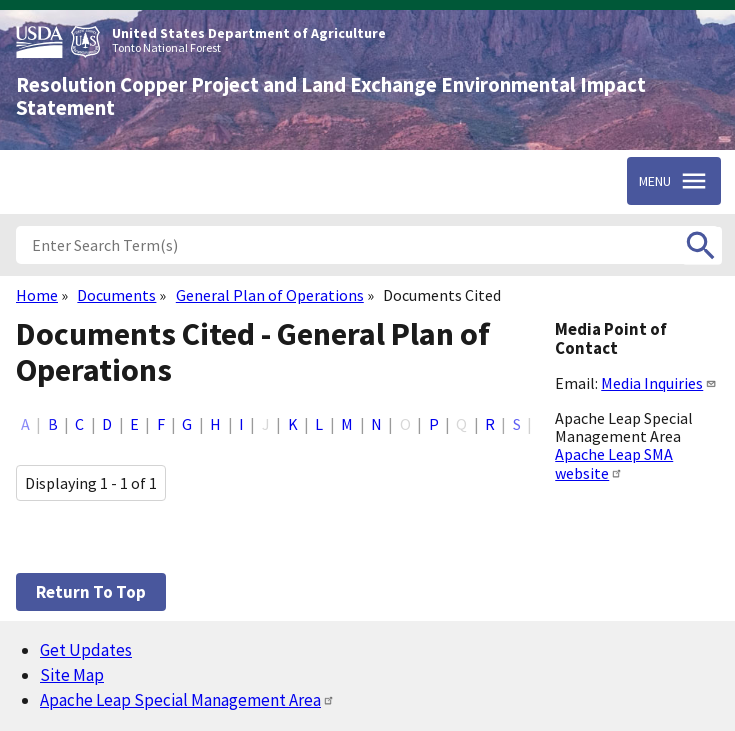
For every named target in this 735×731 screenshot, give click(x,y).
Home (37, 295)
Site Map (72, 675)
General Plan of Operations (270, 295)
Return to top (91, 592)
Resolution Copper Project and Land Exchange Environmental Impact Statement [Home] (331, 96)
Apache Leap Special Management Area (187, 700)
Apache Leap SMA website (614, 463)
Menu (655, 181)
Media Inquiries (659, 383)
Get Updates (86, 650)
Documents (116, 295)
